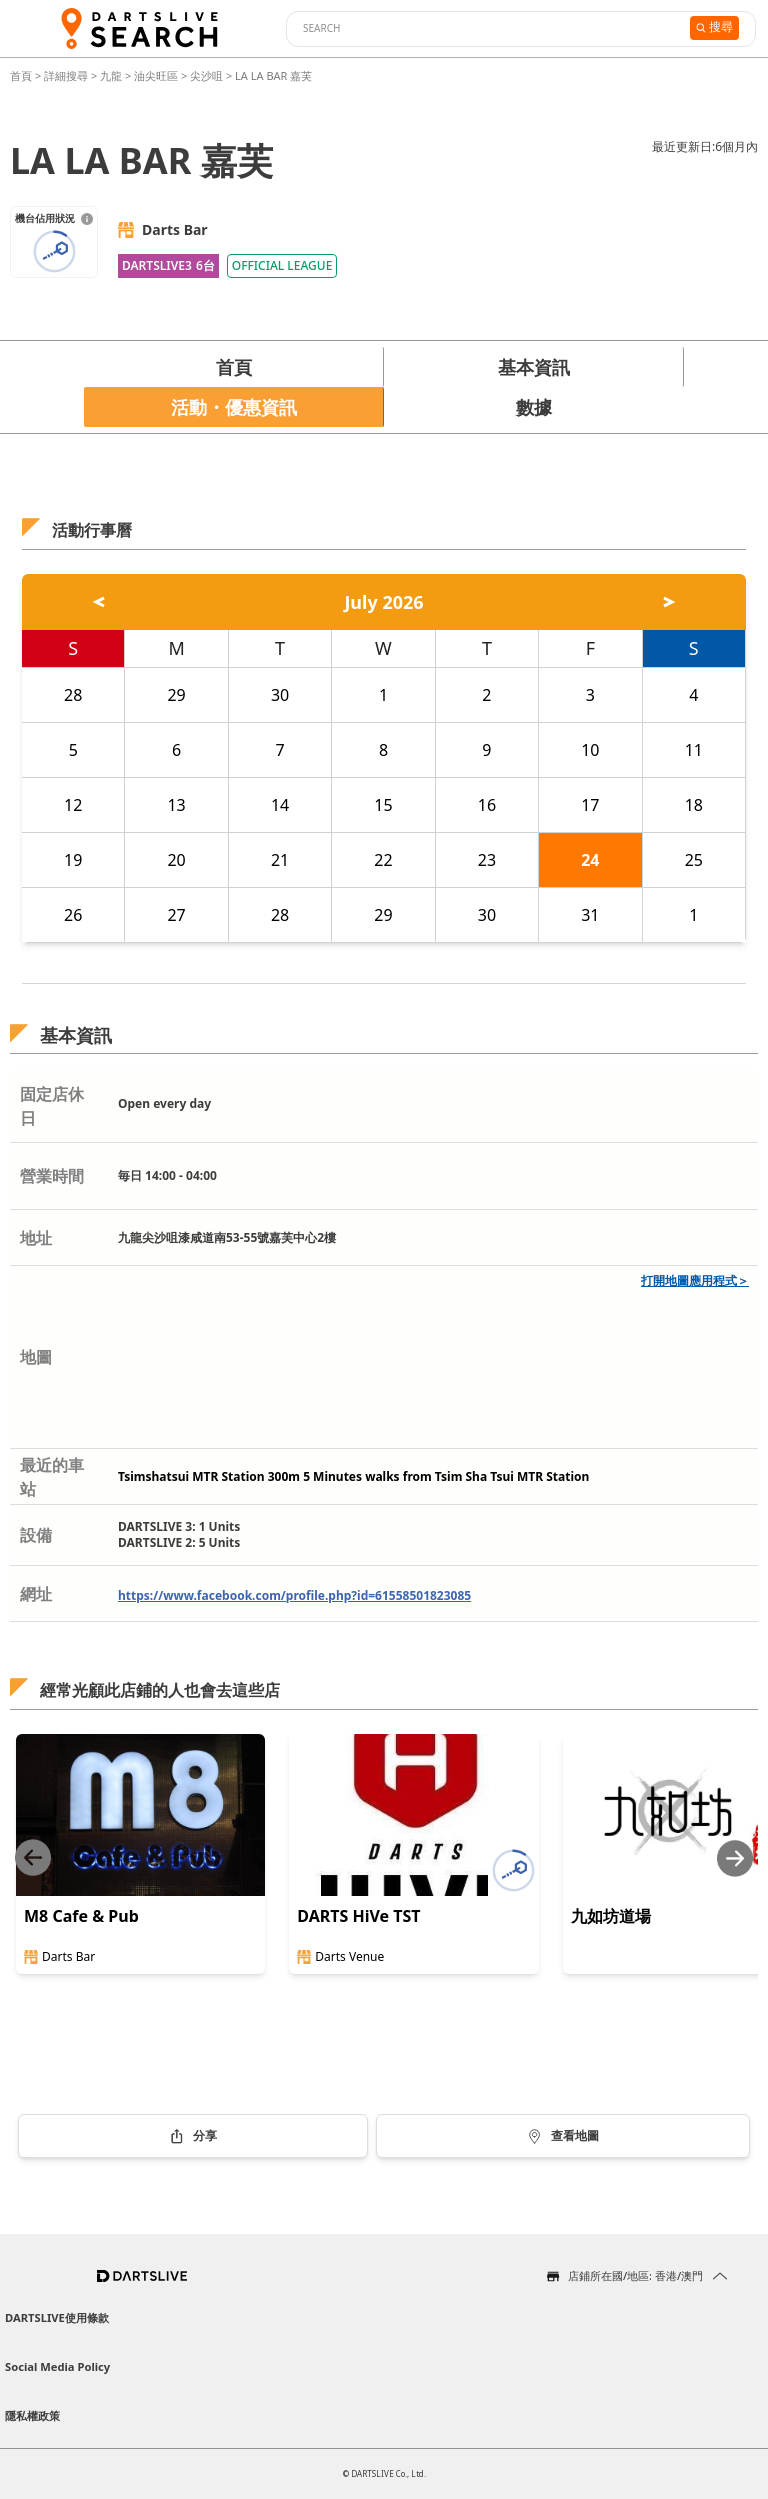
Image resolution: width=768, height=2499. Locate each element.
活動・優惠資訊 (234, 407)
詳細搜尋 (67, 75)
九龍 (111, 75)
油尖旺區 (156, 75)
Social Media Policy (57, 2366)
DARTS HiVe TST (358, 1916)
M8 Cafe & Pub (81, 1916)
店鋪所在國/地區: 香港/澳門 (635, 2275)
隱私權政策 (32, 2415)
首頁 (22, 75)
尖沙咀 (206, 75)
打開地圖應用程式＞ (695, 1280)
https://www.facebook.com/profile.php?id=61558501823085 (294, 1595)
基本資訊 (534, 367)
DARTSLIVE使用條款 (57, 2317)
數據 (534, 407)
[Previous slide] (33, 1858)
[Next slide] (735, 1858)
